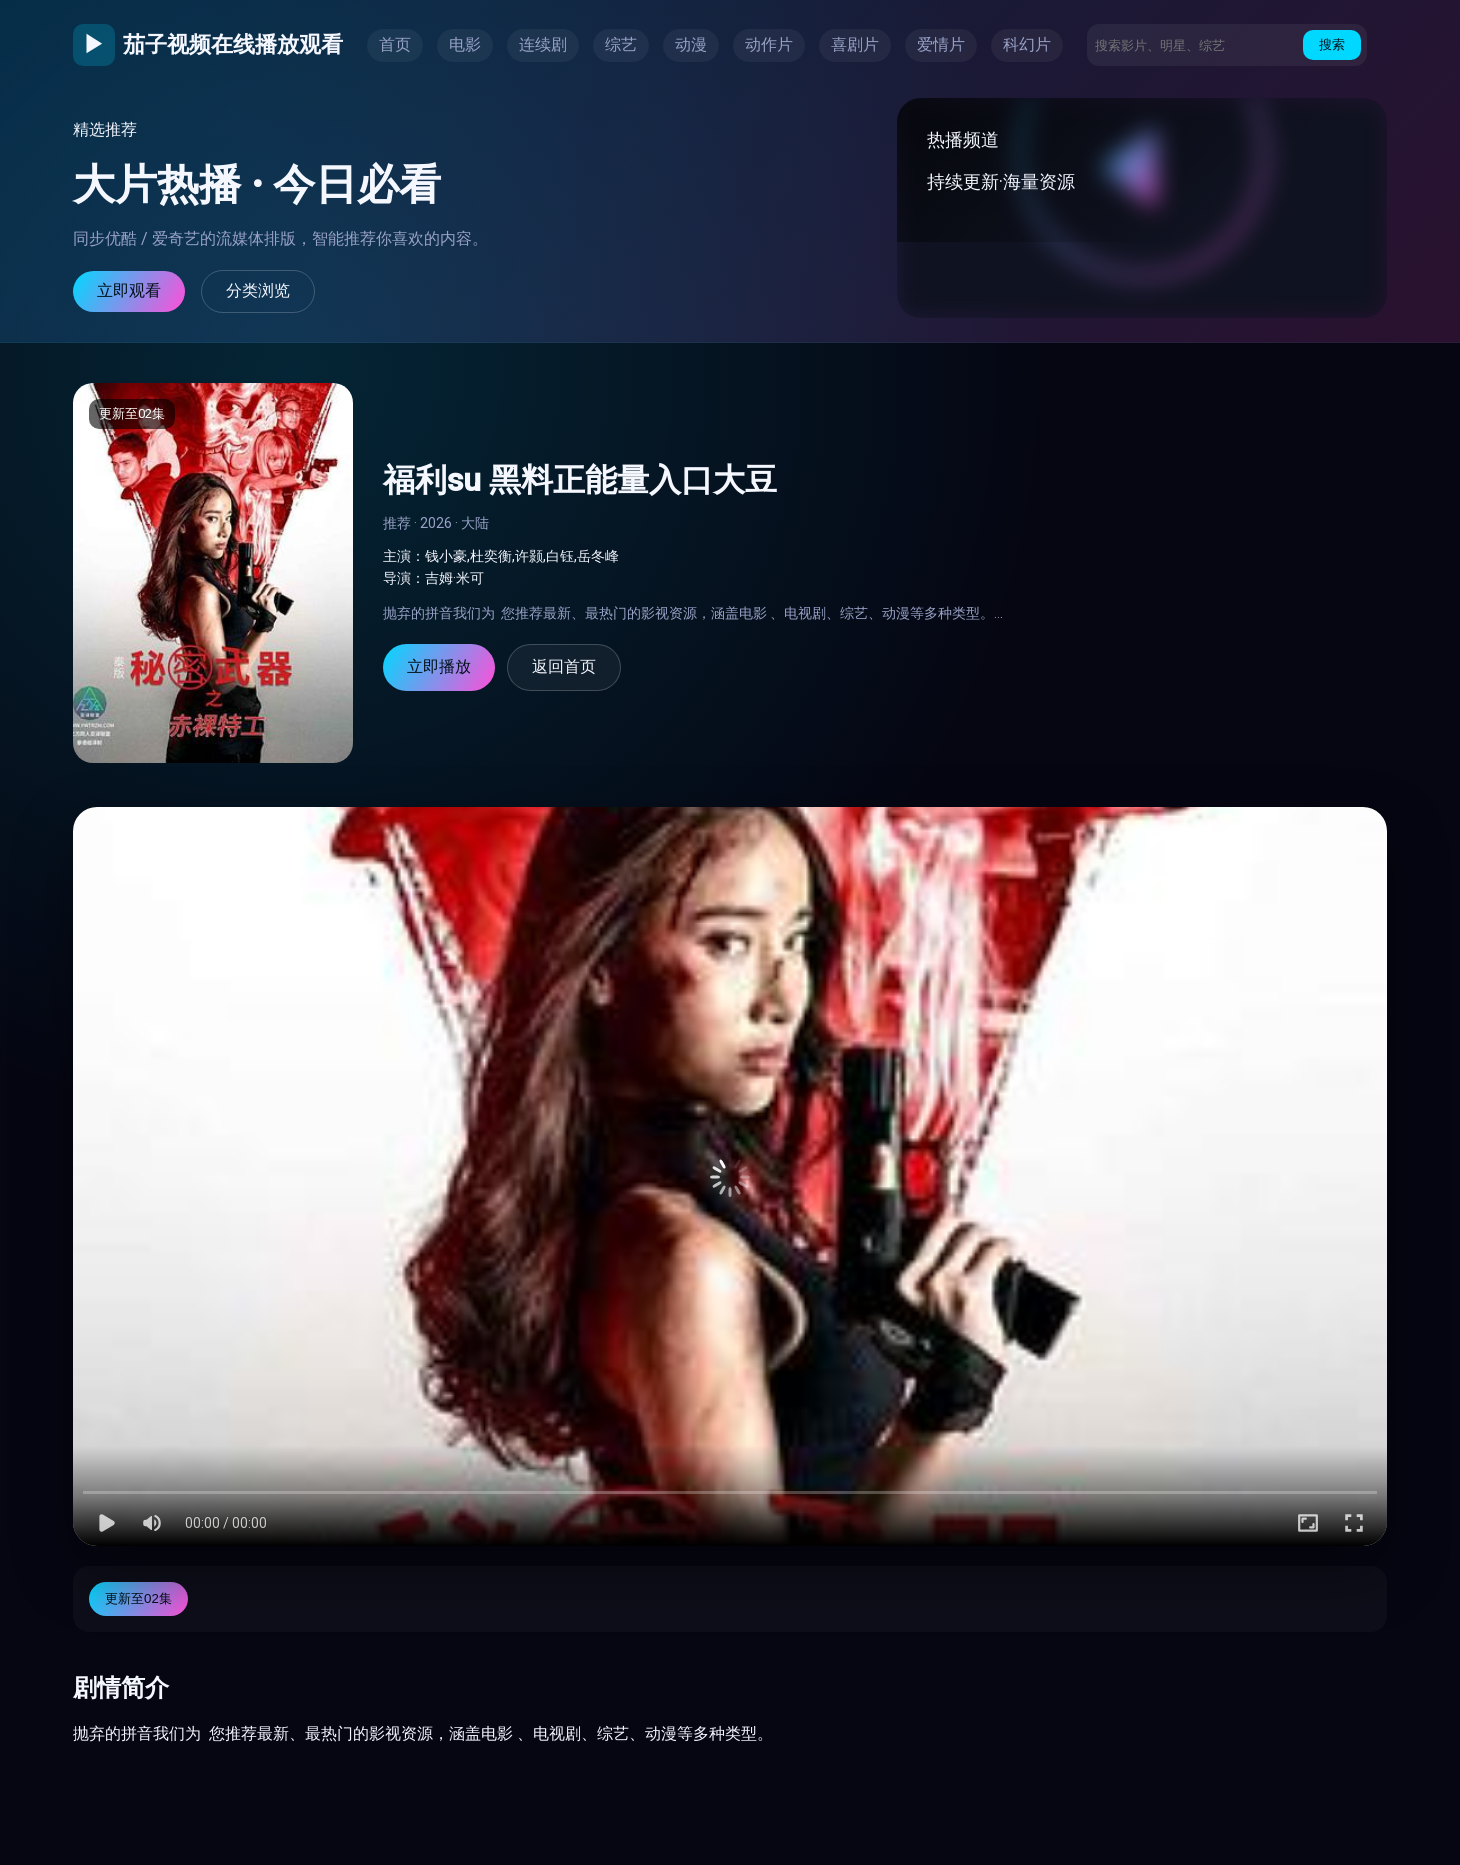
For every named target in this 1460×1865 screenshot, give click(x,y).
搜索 (1332, 44)
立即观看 (129, 290)
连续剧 (543, 44)
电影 (465, 44)
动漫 (691, 44)
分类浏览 (258, 290)
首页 (395, 44)
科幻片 (1027, 44)
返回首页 (564, 666)
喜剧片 (855, 44)
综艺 (621, 44)
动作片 (769, 44)
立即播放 (439, 666)
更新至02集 (138, 1598)
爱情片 (941, 44)
